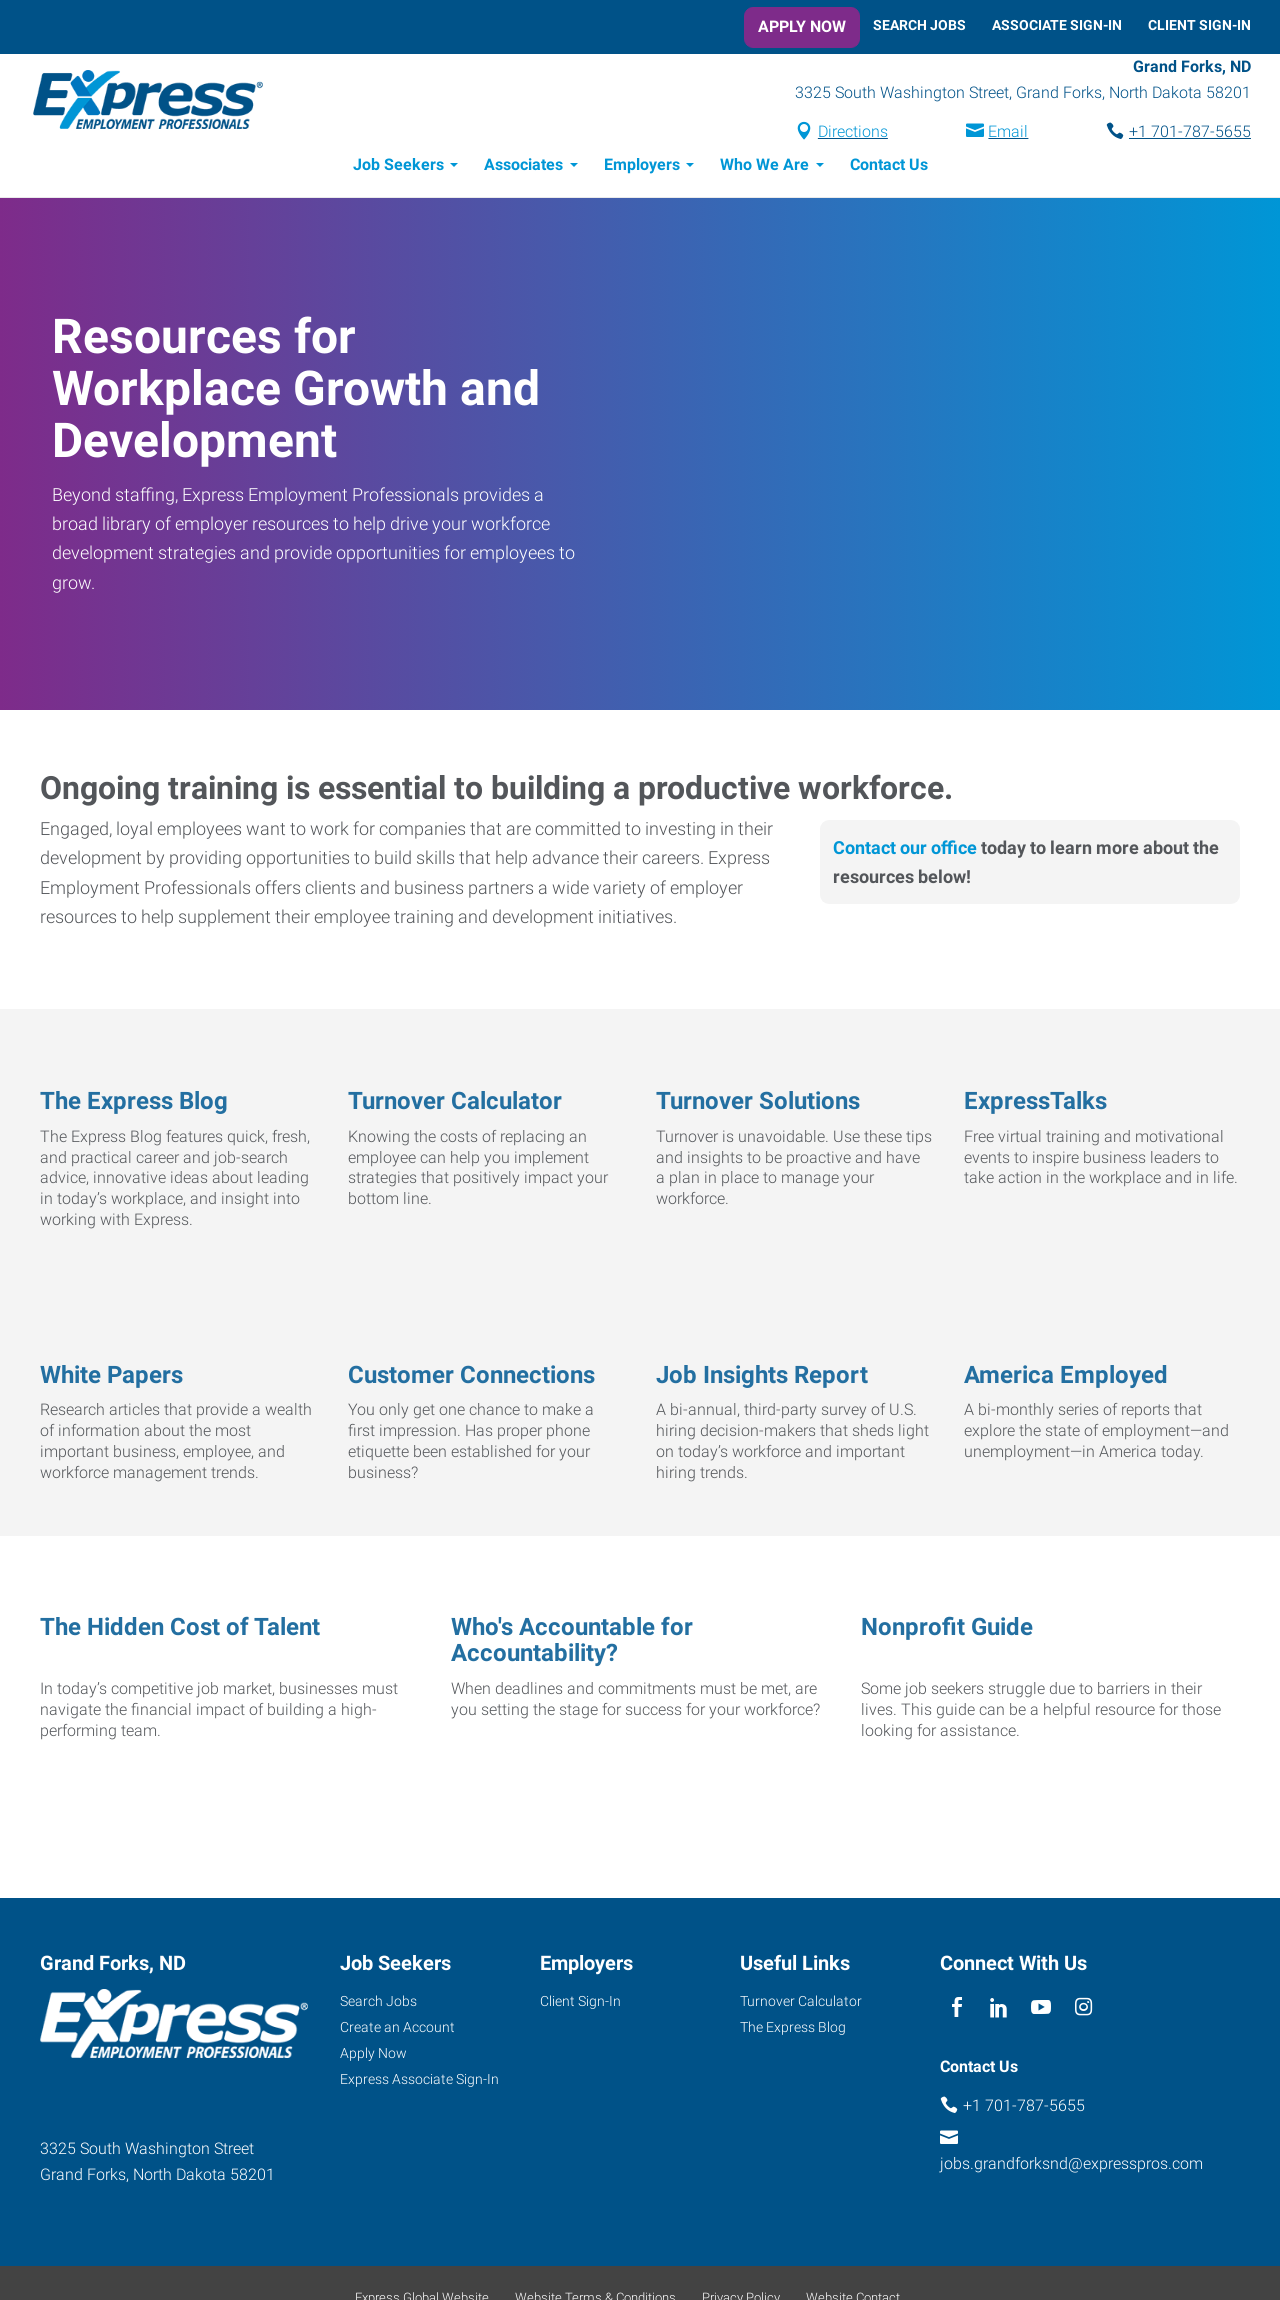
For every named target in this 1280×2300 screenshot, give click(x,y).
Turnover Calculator (801, 2004)
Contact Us (889, 167)
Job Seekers (398, 167)
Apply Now (802, 26)
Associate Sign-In (1057, 25)
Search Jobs (919, 25)
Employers (642, 167)
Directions (853, 133)
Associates (523, 167)
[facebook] (956, 2011)
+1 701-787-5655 (1190, 133)
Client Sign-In (1199, 25)
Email (1008, 133)
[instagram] (1083, 2011)
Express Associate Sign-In (419, 2082)
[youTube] (1041, 2011)
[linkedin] (998, 2011)
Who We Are (764, 167)
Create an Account (397, 2030)
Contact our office (905, 850)
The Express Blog (793, 2030)
